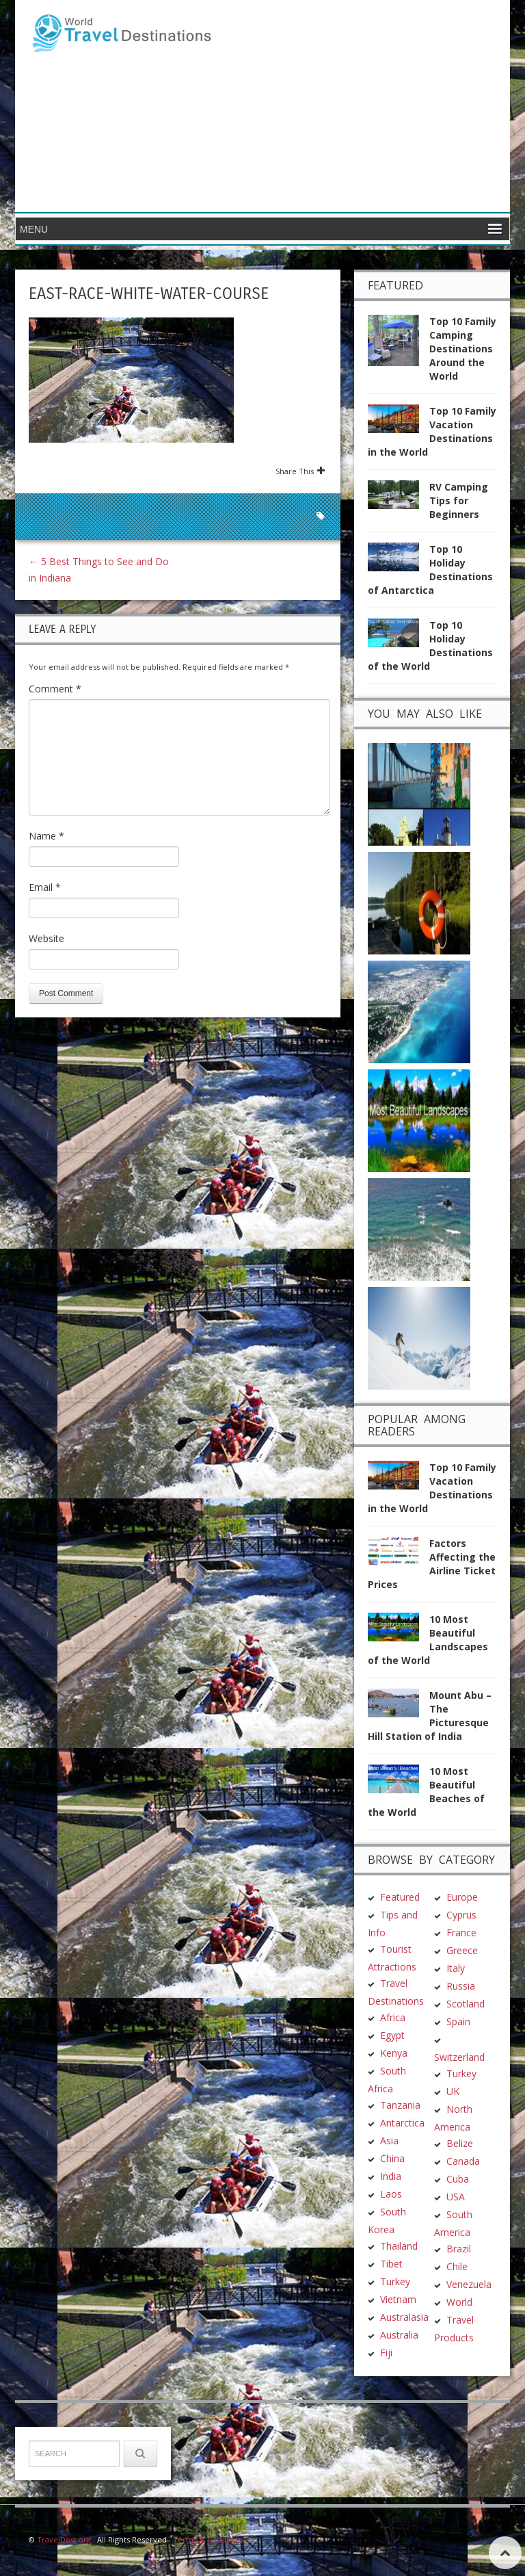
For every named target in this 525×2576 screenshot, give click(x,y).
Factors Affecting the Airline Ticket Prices (432, 1564)
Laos (391, 2193)
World (459, 2301)
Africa (392, 2017)
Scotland (465, 2003)
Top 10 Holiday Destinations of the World (430, 646)
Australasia (404, 2317)
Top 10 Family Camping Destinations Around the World (462, 348)
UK (452, 2091)
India (390, 2176)
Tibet (391, 2263)
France (461, 1932)
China (392, 2158)
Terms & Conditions (209, 2539)
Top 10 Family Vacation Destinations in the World (432, 431)
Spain (458, 2021)
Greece (462, 1950)
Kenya (393, 2052)
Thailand (399, 2245)
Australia (399, 2334)
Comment (55, 688)
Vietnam (398, 2299)
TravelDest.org (64, 2539)
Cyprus (461, 1914)
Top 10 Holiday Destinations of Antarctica (430, 570)
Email (45, 887)
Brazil (458, 2248)
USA (455, 2196)
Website (46, 938)
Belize (459, 2143)
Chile (457, 2266)
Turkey (395, 2281)
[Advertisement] (361, 106)
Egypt (392, 2035)
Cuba (457, 2178)
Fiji (386, 2352)
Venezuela (469, 2284)
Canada (463, 2161)
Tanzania (400, 2104)
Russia (460, 1985)
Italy (455, 1968)
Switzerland (459, 2057)
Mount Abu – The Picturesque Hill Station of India (430, 1716)
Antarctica (402, 2122)
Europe (462, 1896)
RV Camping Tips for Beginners (458, 500)
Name (46, 835)
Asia (389, 2140)
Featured (400, 1896)
